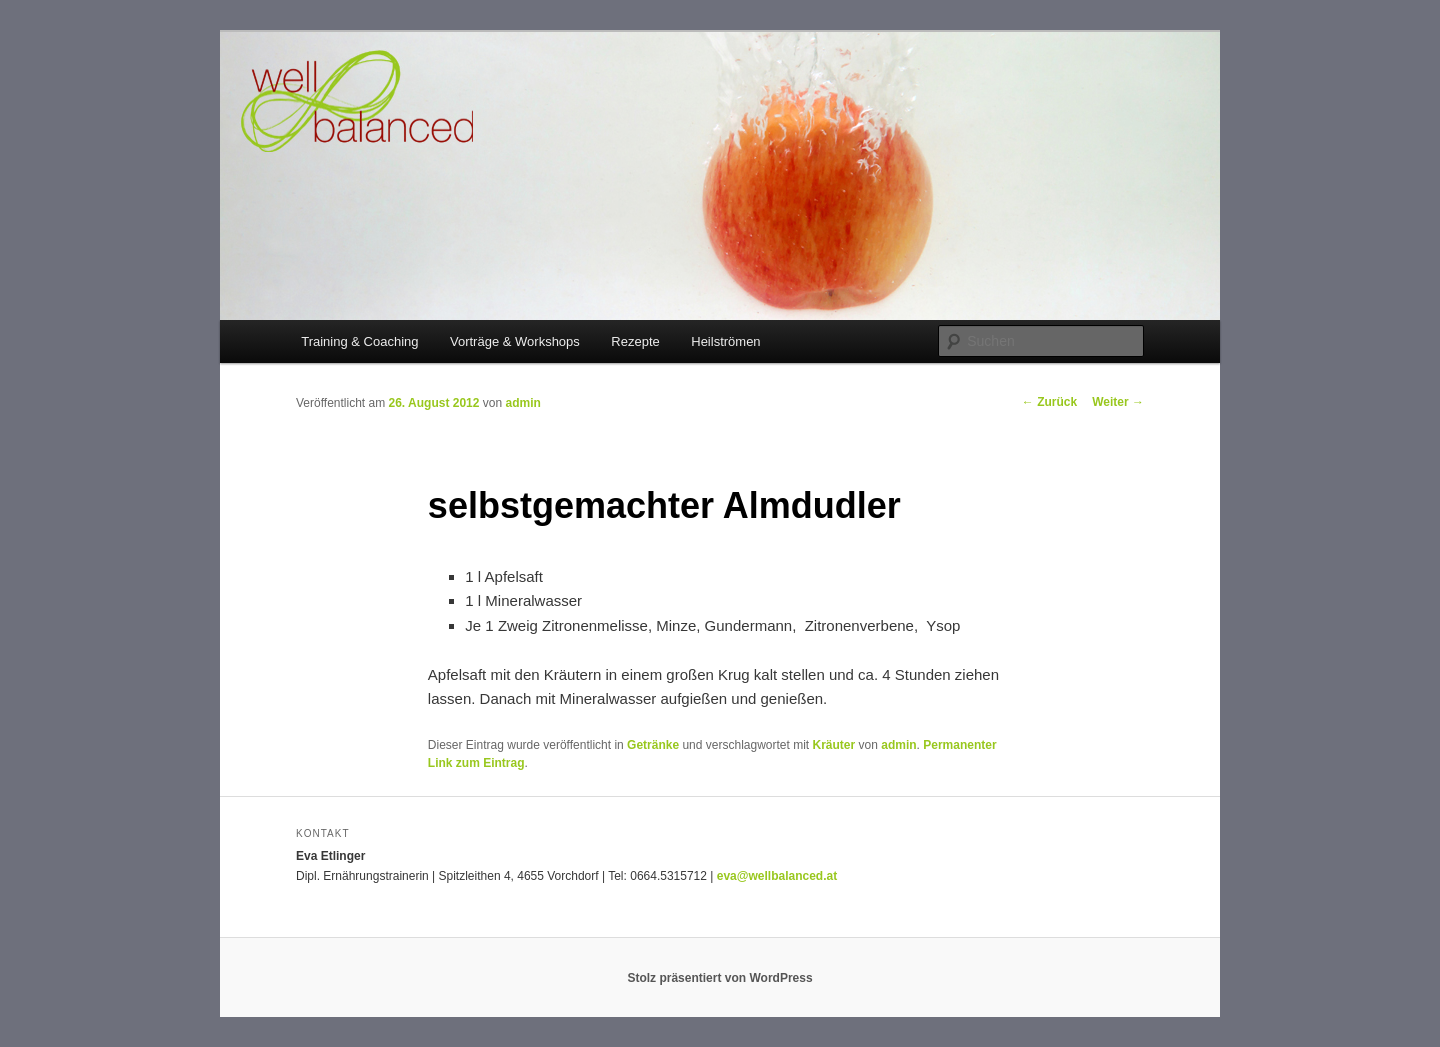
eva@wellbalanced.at (777, 876)
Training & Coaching (359, 341)
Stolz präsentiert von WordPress (719, 978)
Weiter (1118, 402)
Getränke (653, 745)
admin (522, 403)
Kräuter (834, 745)
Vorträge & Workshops (515, 341)
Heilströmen (725, 341)
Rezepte (635, 341)
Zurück (1049, 402)
